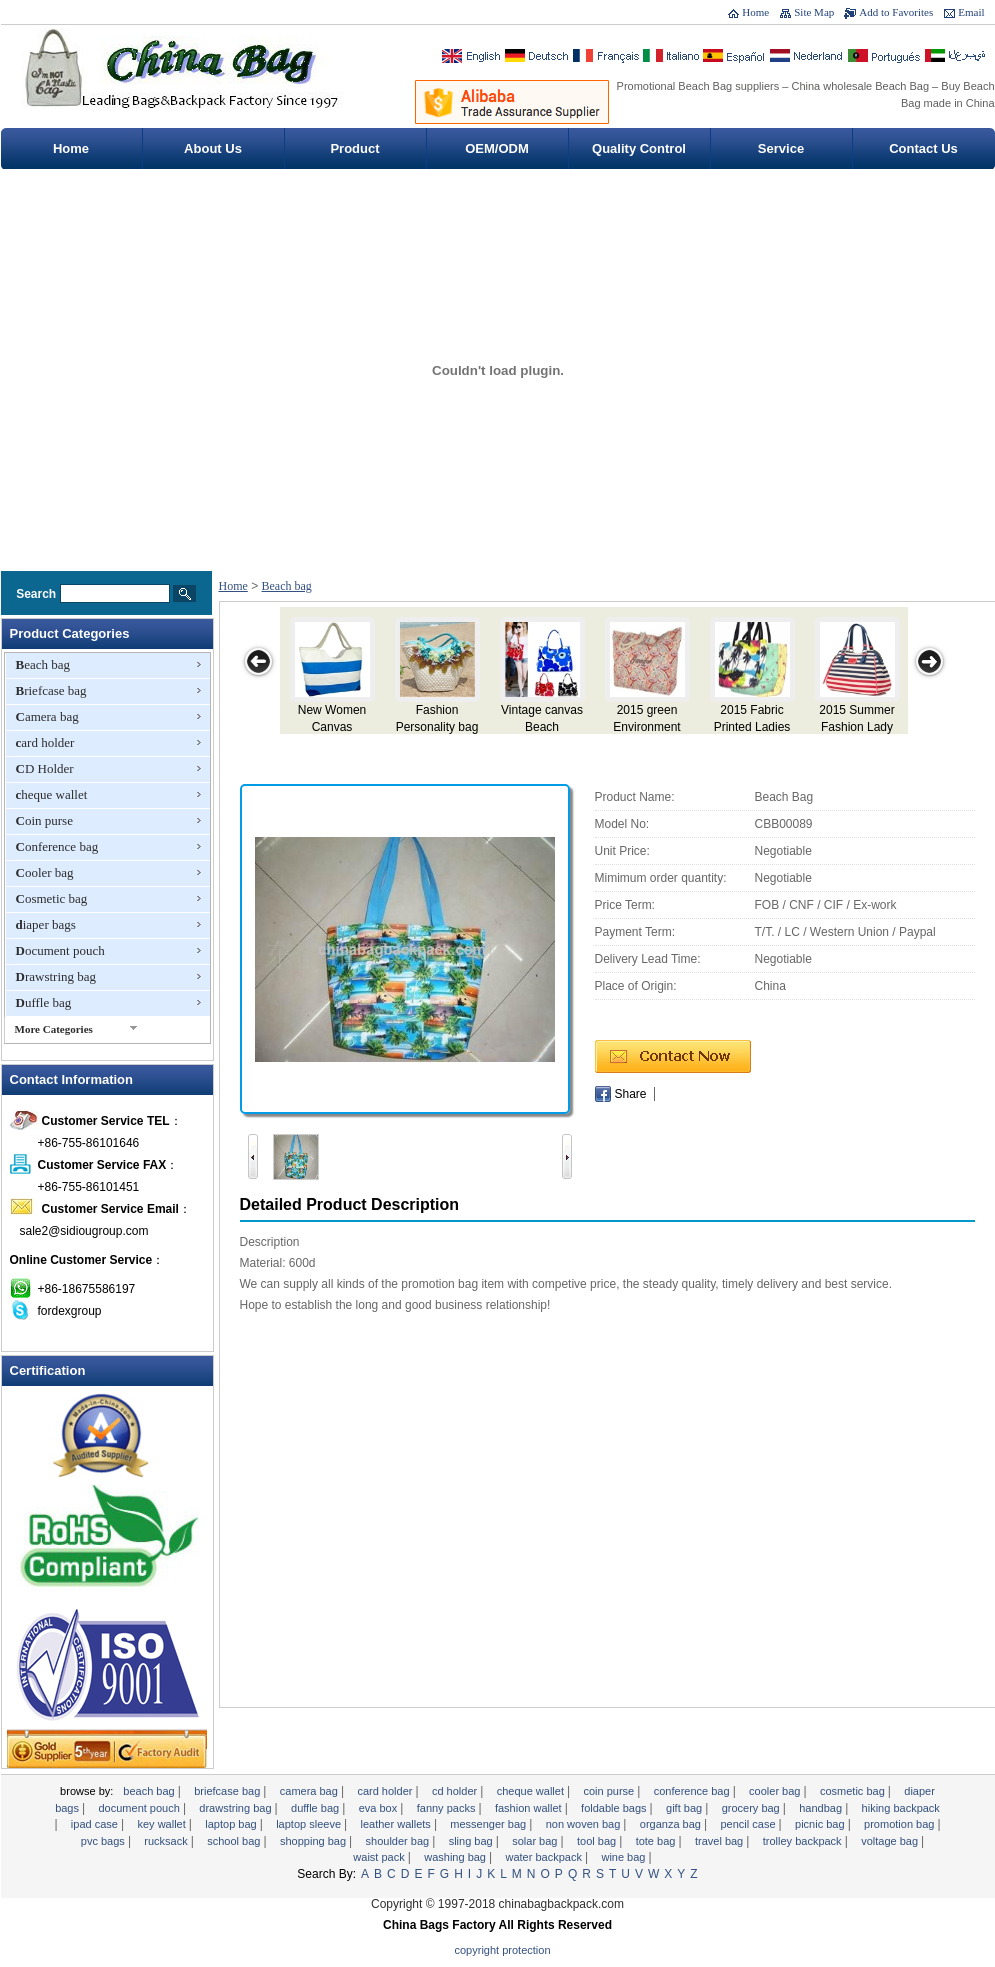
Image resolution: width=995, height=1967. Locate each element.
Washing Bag (456, 1857)
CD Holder (45, 768)
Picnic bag (821, 1824)
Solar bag (536, 1841)
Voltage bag (891, 1841)
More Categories (54, 1029)
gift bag (685, 1808)
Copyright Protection (503, 1950)
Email (971, 12)
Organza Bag (672, 1824)
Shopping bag (314, 1841)
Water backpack (545, 1857)
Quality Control (639, 148)
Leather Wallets (397, 1824)
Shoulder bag (399, 1841)
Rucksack (167, 1841)
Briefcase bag (51, 690)
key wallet (162, 1824)
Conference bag (57, 846)
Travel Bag (720, 1841)
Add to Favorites (896, 12)
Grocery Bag (752, 1808)
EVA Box (380, 1808)
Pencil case (749, 1824)
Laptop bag (232, 1824)
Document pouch (60, 950)
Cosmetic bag (52, 898)
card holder (45, 742)
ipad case (96, 1824)
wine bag (624, 1857)
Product (354, 148)
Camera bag (47, 716)
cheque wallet (52, 794)
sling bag (472, 1841)
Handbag (822, 1808)
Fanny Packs (448, 1808)
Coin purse (44, 820)
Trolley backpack (804, 1841)
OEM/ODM (497, 148)
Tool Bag (598, 1841)
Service (781, 148)
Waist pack (380, 1857)
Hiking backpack (901, 1808)
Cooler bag (45, 872)
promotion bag (900, 1824)
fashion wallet (530, 1808)
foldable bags (615, 1808)
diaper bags (46, 924)
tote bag (657, 1841)
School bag (235, 1841)
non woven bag (585, 1824)
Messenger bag (489, 1824)
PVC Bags (104, 1841)
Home (755, 12)
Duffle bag (44, 1002)
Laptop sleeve (310, 1824)
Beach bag (43, 664)
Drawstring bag (56, 976)
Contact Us (923, 148)
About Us (213, 148)
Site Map (814, 12)
